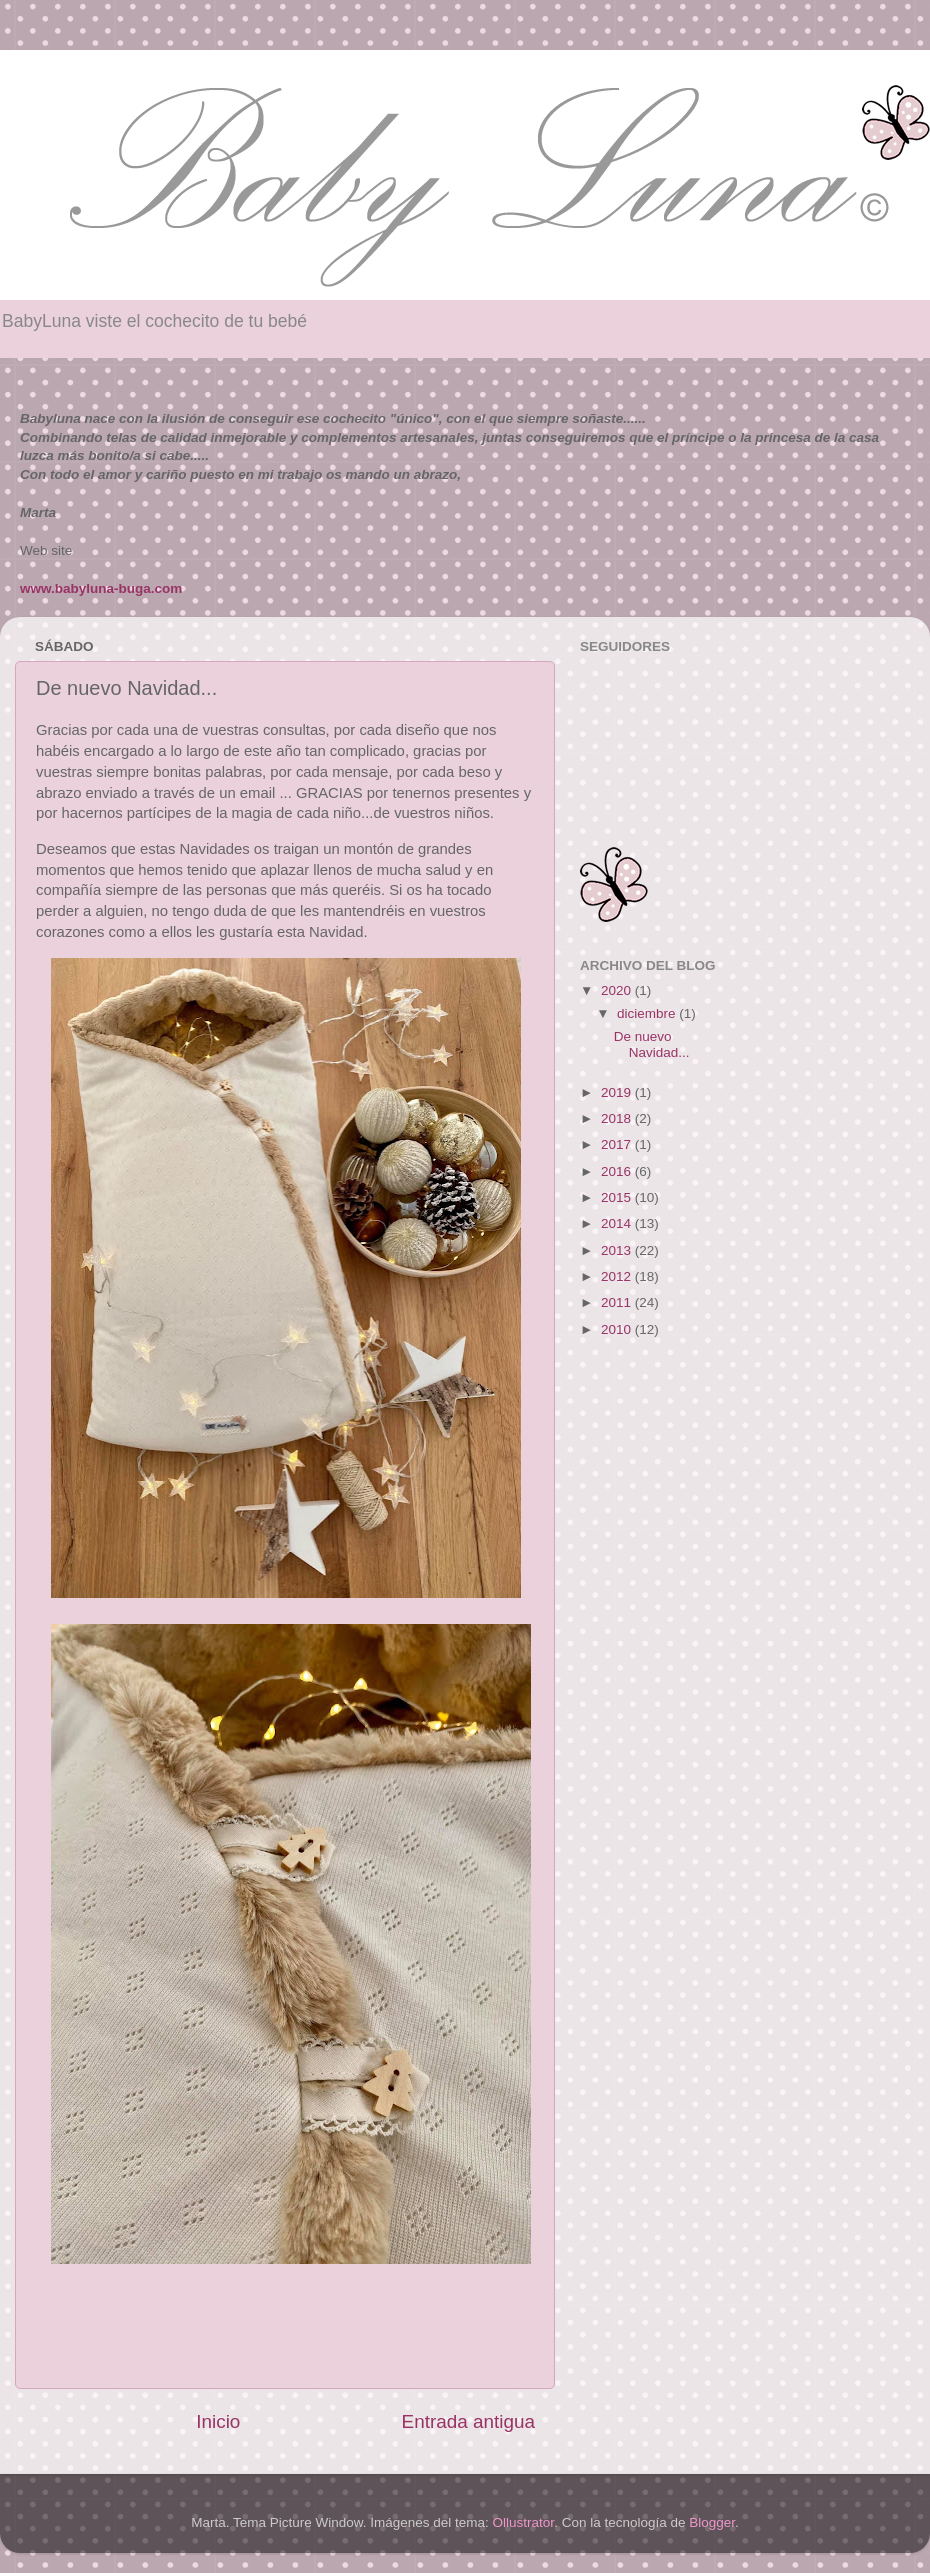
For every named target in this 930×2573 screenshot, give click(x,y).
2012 (618, 1276)
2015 (618, 1197)
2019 (618, 1092)
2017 (618, 1144)
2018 (618, 1118)
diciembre (648, 1013)
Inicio (218, 2421)
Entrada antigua (468, 2421)
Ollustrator (524, 2522)
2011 (618, 1302)
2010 (618, 1329)
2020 (618, 990)
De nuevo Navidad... (652, 1044)
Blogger (712, 2522)
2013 (618, 1250)
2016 (618, 1171)
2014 (618, 1223)
